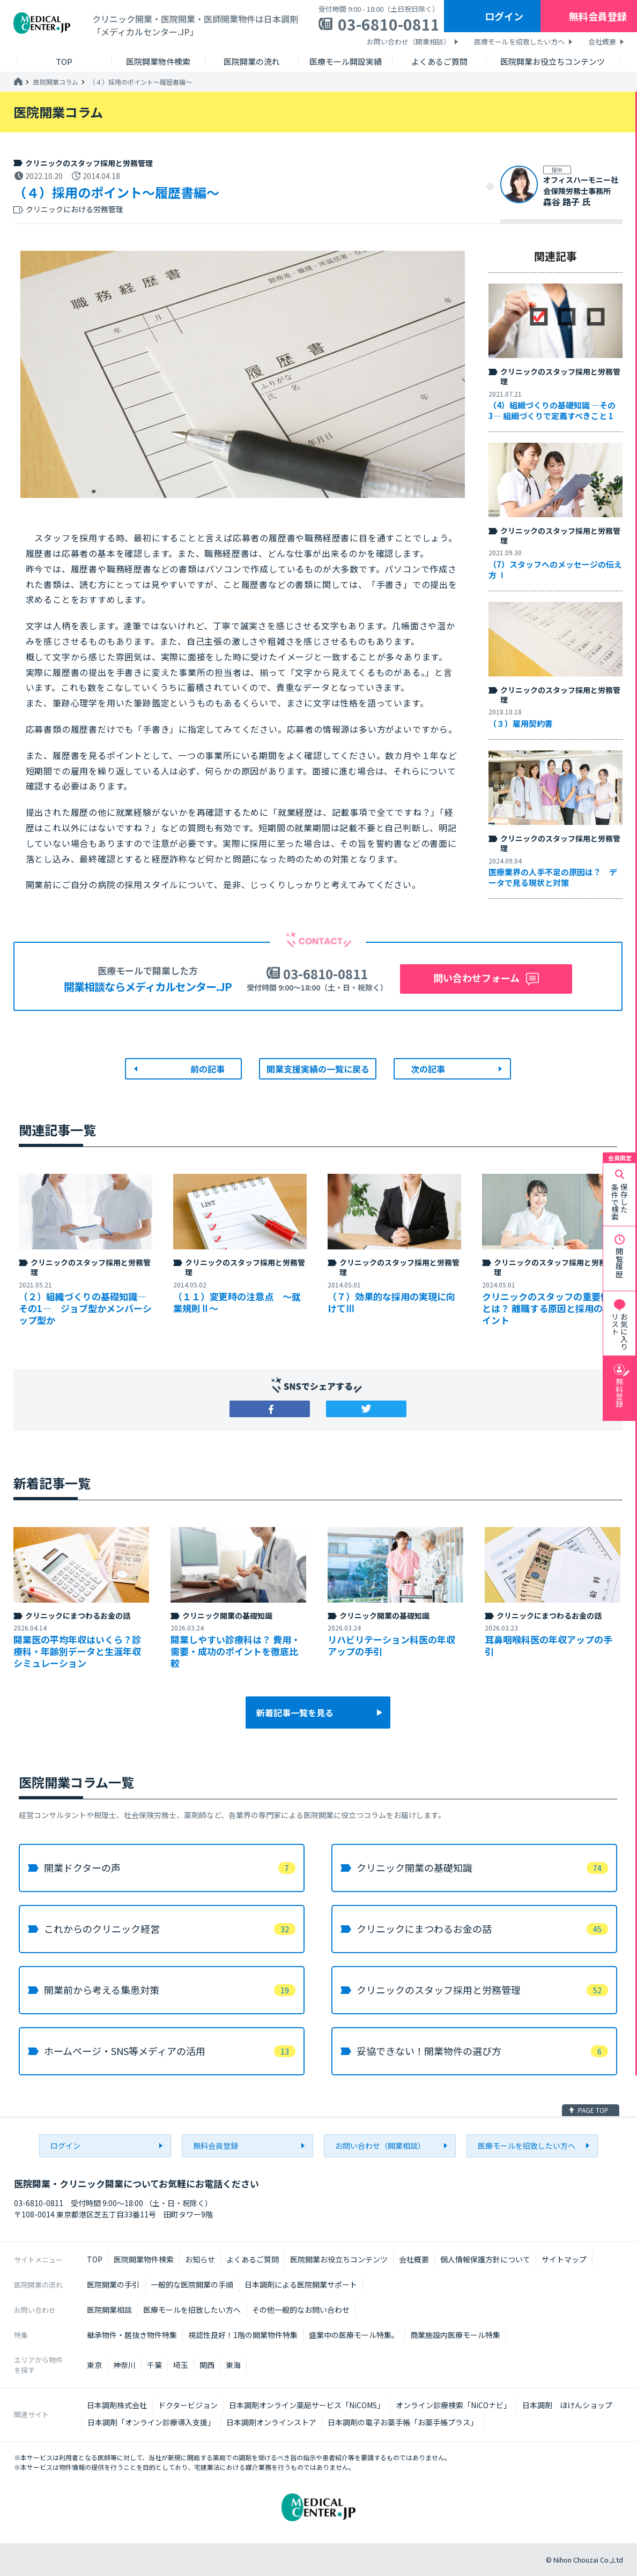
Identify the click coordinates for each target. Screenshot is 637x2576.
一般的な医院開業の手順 (192, 2284)
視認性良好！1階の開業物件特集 (243, 2334)
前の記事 (207, 1068)
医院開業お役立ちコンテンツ (339, 2259)
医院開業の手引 (113, 2284)
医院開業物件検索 (144, 2259)
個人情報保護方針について (485, 2259)
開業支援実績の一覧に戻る (317, 1068)
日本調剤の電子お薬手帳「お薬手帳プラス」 (403, 2422)
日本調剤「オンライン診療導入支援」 (151, 2422)
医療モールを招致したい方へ (519, 41)
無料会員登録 (598, 16)
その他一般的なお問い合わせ (301, 2309)
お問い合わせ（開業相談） (408, 41)
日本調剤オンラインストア (271, 2422)
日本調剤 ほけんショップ (567, 2405)
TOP (94, 2259)
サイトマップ (564, 2259)
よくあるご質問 (252, 2259)
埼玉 (180, 2364)
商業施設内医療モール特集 (455, 2334)
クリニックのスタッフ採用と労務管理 (89, 163)
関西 (206, 2364)
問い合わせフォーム (476, 978)
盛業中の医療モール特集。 (354, 2334)
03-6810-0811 (389, 24)
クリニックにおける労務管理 (74, 209)
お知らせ (200, 2259)
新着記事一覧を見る (295, 1712)
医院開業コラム (55, 82)
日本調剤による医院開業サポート (301, 2284)
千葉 (154, 2364)
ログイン (504, 16)
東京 (94, 2364)
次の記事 (428, 1068)
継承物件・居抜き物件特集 (132, 2334)
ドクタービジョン (188, 2405)
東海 (233, 2364)
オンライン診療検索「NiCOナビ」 (453, 2405)
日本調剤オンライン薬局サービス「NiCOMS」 (306, 2405)
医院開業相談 (109, 2309)
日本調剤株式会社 (117, 2405)
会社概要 (602, 41)
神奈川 (124, 2364)
